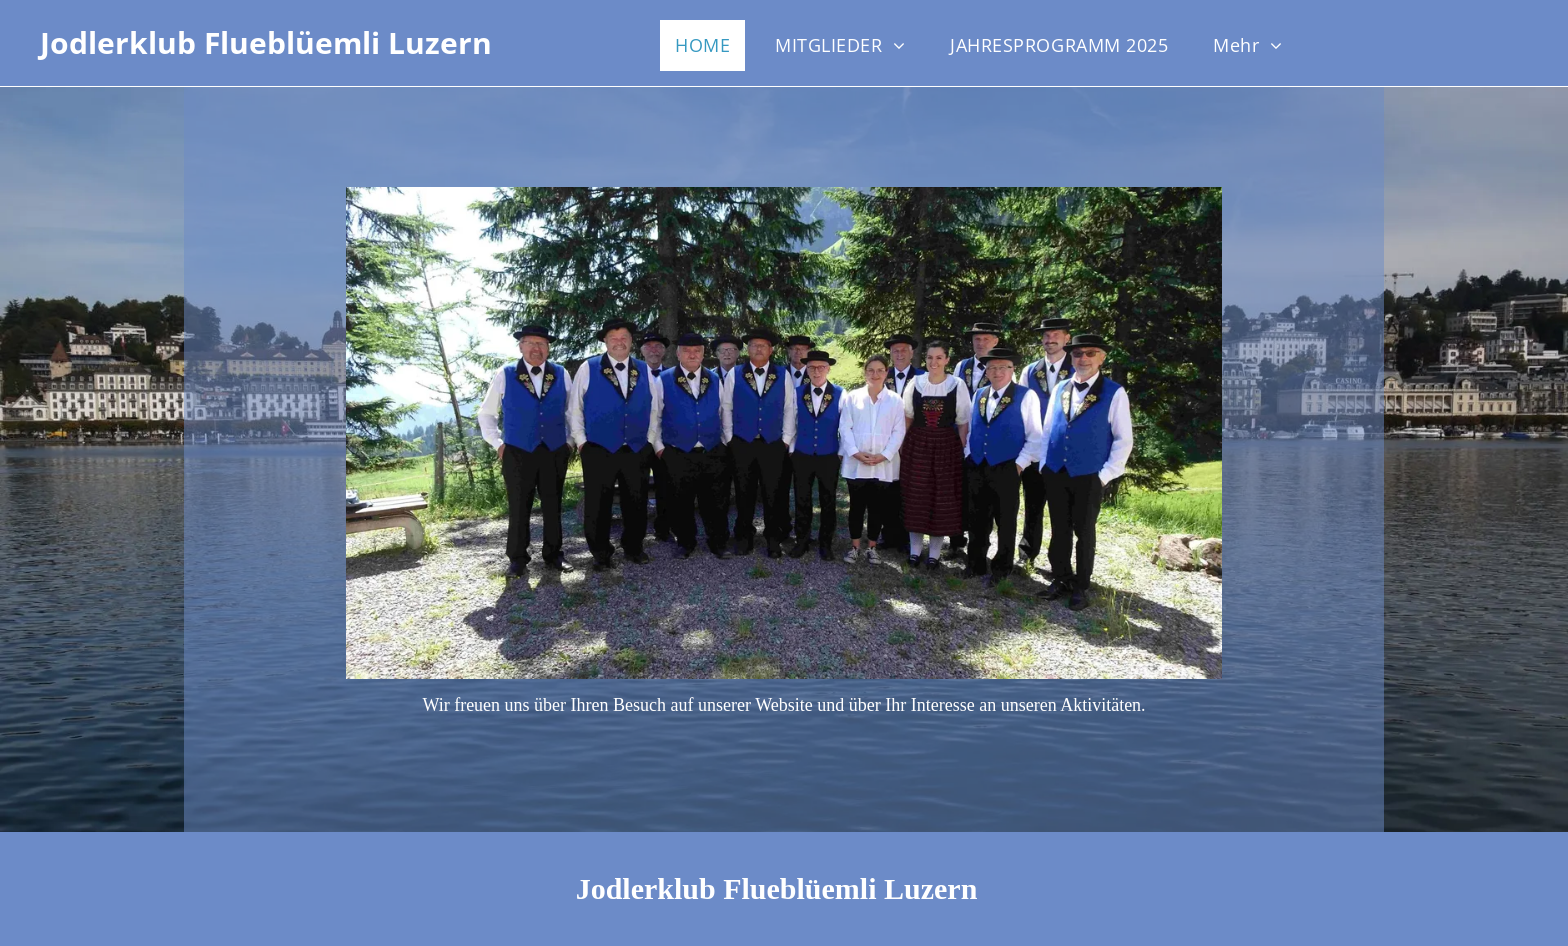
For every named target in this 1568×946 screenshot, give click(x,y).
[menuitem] (710, 43)
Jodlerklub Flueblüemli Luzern (266, 42)
